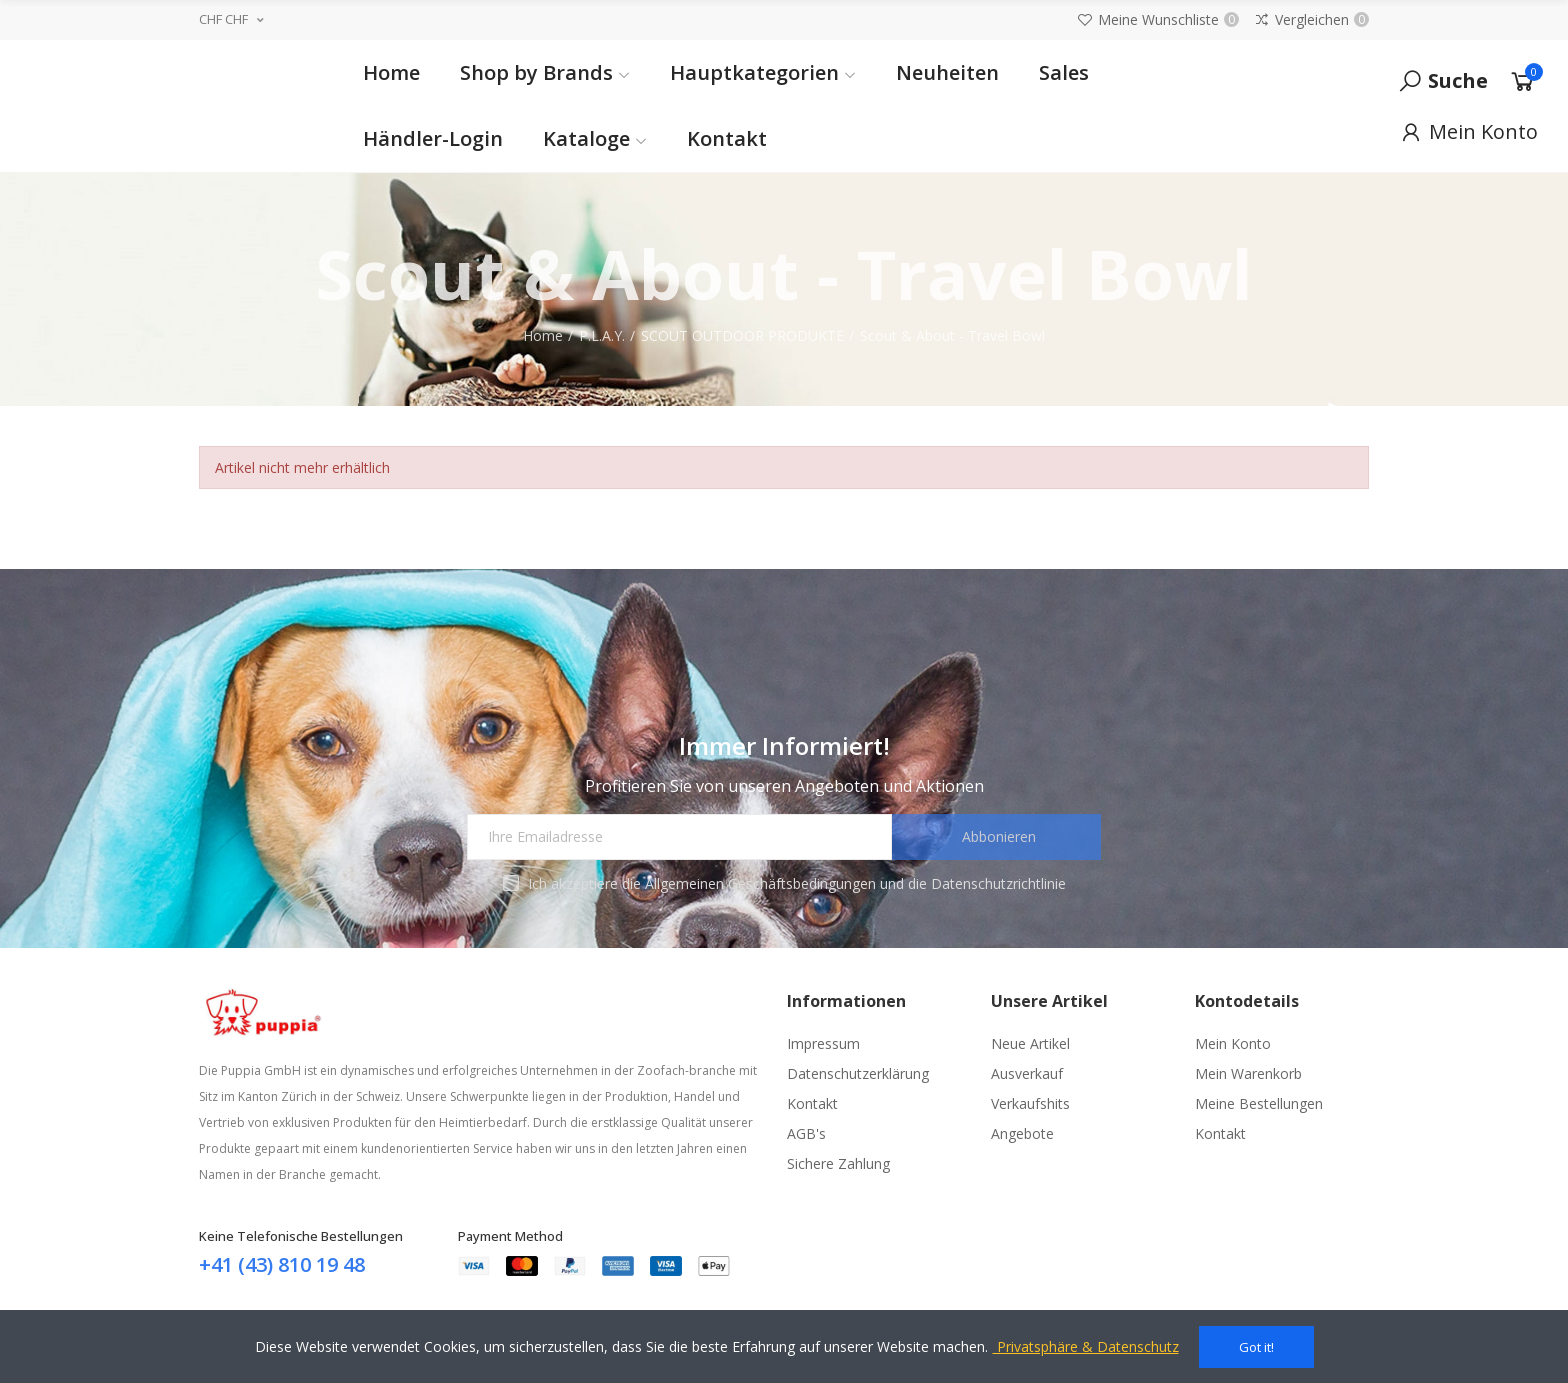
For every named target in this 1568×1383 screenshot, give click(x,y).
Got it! (1256, 1347)
